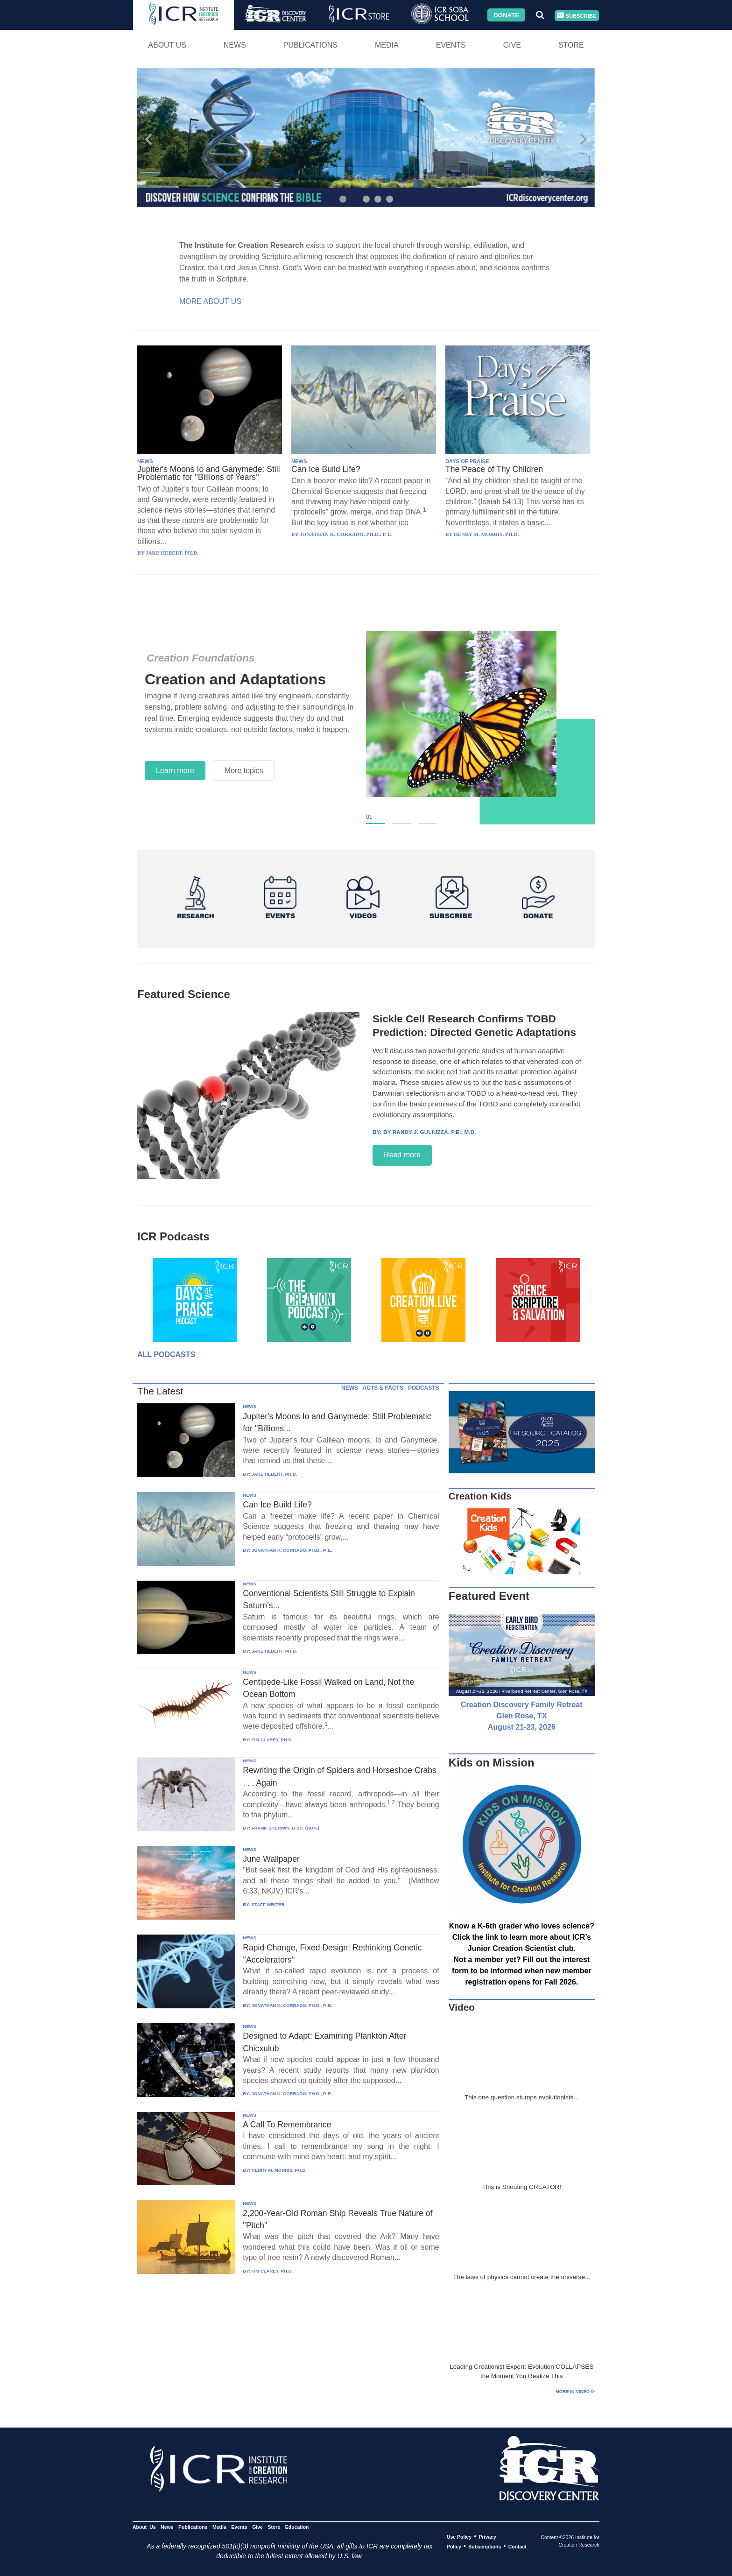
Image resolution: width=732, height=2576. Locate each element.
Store (571, 45)
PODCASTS (423, 1388)
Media (387, 45)
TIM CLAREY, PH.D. (272, 1739)
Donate (506, 14)
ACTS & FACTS (383, 1388)
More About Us (210, 301)
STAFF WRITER (268, 1904)
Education (297, 2527)
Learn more (175, 770)
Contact (517, 2546)
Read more (402, 1155)
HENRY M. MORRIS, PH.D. (279, 2170)
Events (451, 45)
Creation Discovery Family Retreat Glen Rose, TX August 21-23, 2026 (522, 1716)
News (235, 45)
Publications (310, 45)
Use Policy (459, 2537)
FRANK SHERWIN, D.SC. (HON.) (285, 1827)
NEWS (145, 461)
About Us (167, 45)
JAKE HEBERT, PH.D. (274, 1474)
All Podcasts (166, 1354)
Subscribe (576, 15)
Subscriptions (484, 2546)
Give (512, 45)
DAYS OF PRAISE (467, 461)
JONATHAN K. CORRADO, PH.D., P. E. (292, 1550)
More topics (244, 770)
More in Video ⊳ (575, 2391)
